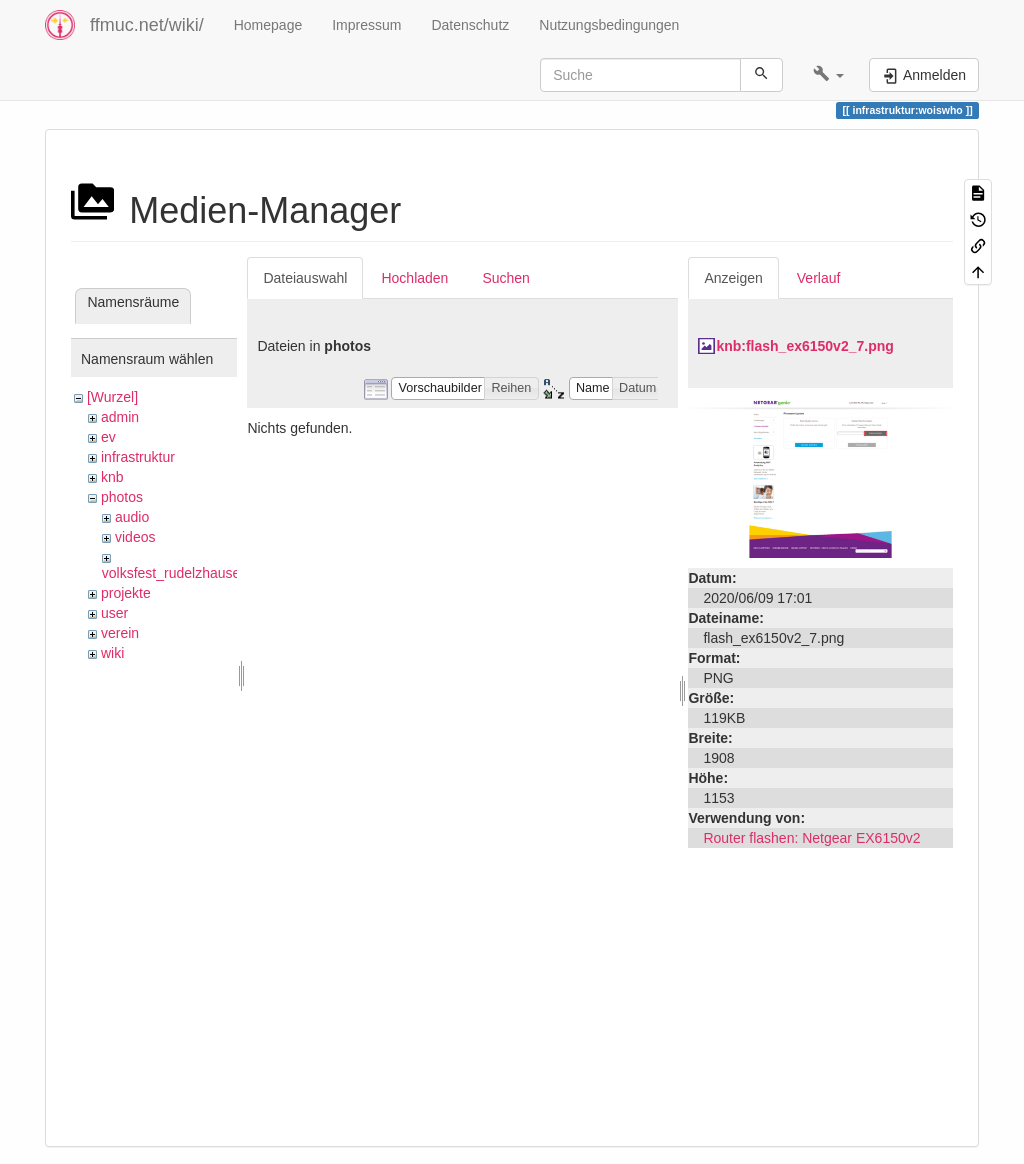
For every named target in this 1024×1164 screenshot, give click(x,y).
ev (108, 437)
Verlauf (819, 278)
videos (135, 537)
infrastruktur (138, 457)
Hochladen (414, 278)
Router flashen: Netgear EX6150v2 (811, 838)
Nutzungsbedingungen (609, 25)
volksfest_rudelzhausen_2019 (194, 573)
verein (120, 633)
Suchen (505, 278)
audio (132, 517)
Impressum (366, 25)
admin (120, 417)
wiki (112, 653)
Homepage (268, 25)
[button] (828, 75)
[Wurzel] (112, 397)
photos (122, 497)
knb (112, 477)
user (114, 613)
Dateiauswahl (305, 278)
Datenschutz (470, 25)
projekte (126, 593)
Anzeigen (733, 278)
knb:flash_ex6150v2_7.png (804, 346)
